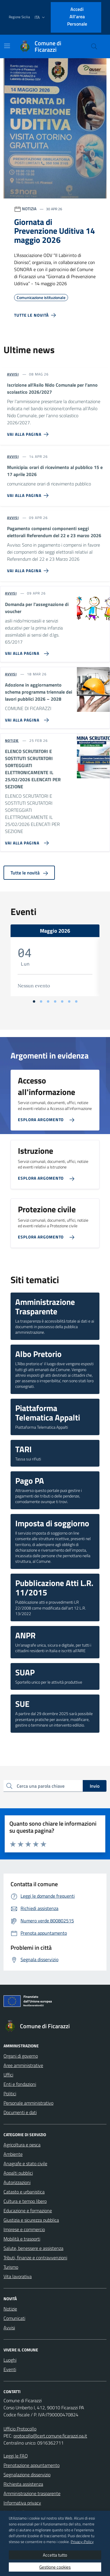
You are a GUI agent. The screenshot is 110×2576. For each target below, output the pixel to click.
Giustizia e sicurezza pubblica (31, 2219)
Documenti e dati (20, 2112)
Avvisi (9, 2327)
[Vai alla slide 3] (48, 1001)
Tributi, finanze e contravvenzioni (35, 2257)
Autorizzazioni (17, 2182)
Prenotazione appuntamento (32, 2465)
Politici (10, 2093)
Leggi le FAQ (16, 2455)
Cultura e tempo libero (25, 2201)
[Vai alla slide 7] (76, 1001)
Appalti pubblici (18, 2172)
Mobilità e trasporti (22, 2238)
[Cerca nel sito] (94, 46)
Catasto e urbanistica (24, 2191)
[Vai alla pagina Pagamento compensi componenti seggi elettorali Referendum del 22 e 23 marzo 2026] (29, 568)
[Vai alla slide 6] (69, 1001)
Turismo (11, 2267)
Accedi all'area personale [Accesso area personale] (77, 16)
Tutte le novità (29, 872)
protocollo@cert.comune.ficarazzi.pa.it (50, 2435)
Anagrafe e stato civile (25, 2163)
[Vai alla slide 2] (41, 1001)
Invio (94, 1785)
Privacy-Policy (82, 2542)
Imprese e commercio (24, 2229)
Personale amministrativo (28, 2102)
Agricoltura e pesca (22, 2144)
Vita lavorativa (18, 2276)
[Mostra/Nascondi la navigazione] (7, 45)
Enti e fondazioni (20, 2084)
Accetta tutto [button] (55, 2555)
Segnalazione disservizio (27, 2474)
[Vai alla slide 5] (62, 1001)
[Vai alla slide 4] (55, 1001)
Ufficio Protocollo (20, 2428)
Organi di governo (21, 2055)
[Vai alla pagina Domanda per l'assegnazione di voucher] (25, 651)
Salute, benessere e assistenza (33, 2248)
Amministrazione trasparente (32, 2493)
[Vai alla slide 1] (34, 1001)
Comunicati (14, 2318)
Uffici (8, 2074)
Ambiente (13, 2154)
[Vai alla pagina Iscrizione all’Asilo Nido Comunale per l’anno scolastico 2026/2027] (29, 432)
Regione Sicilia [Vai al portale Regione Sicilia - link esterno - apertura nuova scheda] (19, 17)
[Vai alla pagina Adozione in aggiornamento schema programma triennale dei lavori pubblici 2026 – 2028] (25, 718)
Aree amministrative (23, 2065)
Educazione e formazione (28, 2210)
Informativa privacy (22, 2502)
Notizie (10, 2308)
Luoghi (10, 2359)
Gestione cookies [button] (55, 2567)
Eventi (10, 2369)
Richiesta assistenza (23, 2483)
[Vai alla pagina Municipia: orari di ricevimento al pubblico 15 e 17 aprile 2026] (29, 493)
